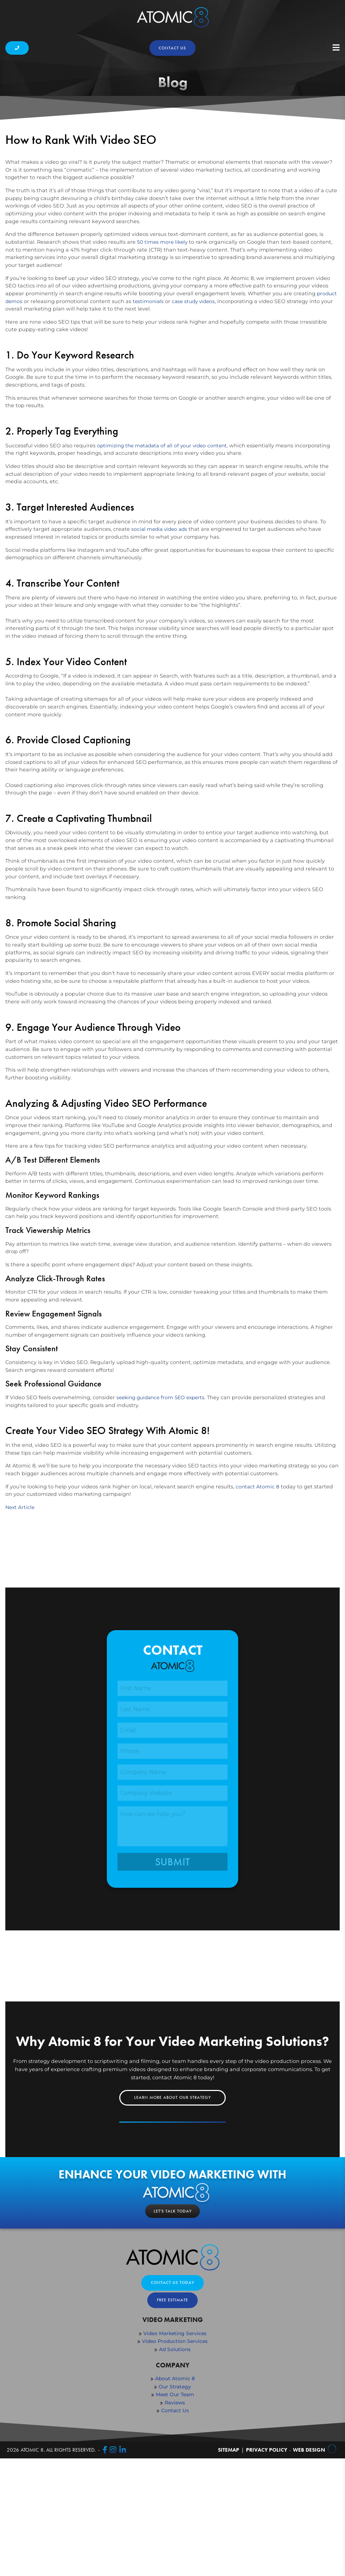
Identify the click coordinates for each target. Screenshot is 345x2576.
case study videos (196, 415)
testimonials (149, 415)
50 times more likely (163, 356)
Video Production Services (175, 2464)
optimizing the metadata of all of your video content (165, 560)
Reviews (175, 2526)
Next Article (20, 1627)
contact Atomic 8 (258, 1607)
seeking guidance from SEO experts (163, 1517)
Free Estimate (172, 2423)
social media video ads (160, 644)
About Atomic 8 (175, 2502)
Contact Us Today (172, 2405)
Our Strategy (175, 2510)
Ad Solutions (174, 2472)
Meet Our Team (175, 2518)
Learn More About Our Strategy (172, 2219)
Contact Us (175, 2534)
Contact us (172, 48)
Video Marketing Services (175, 2456)
